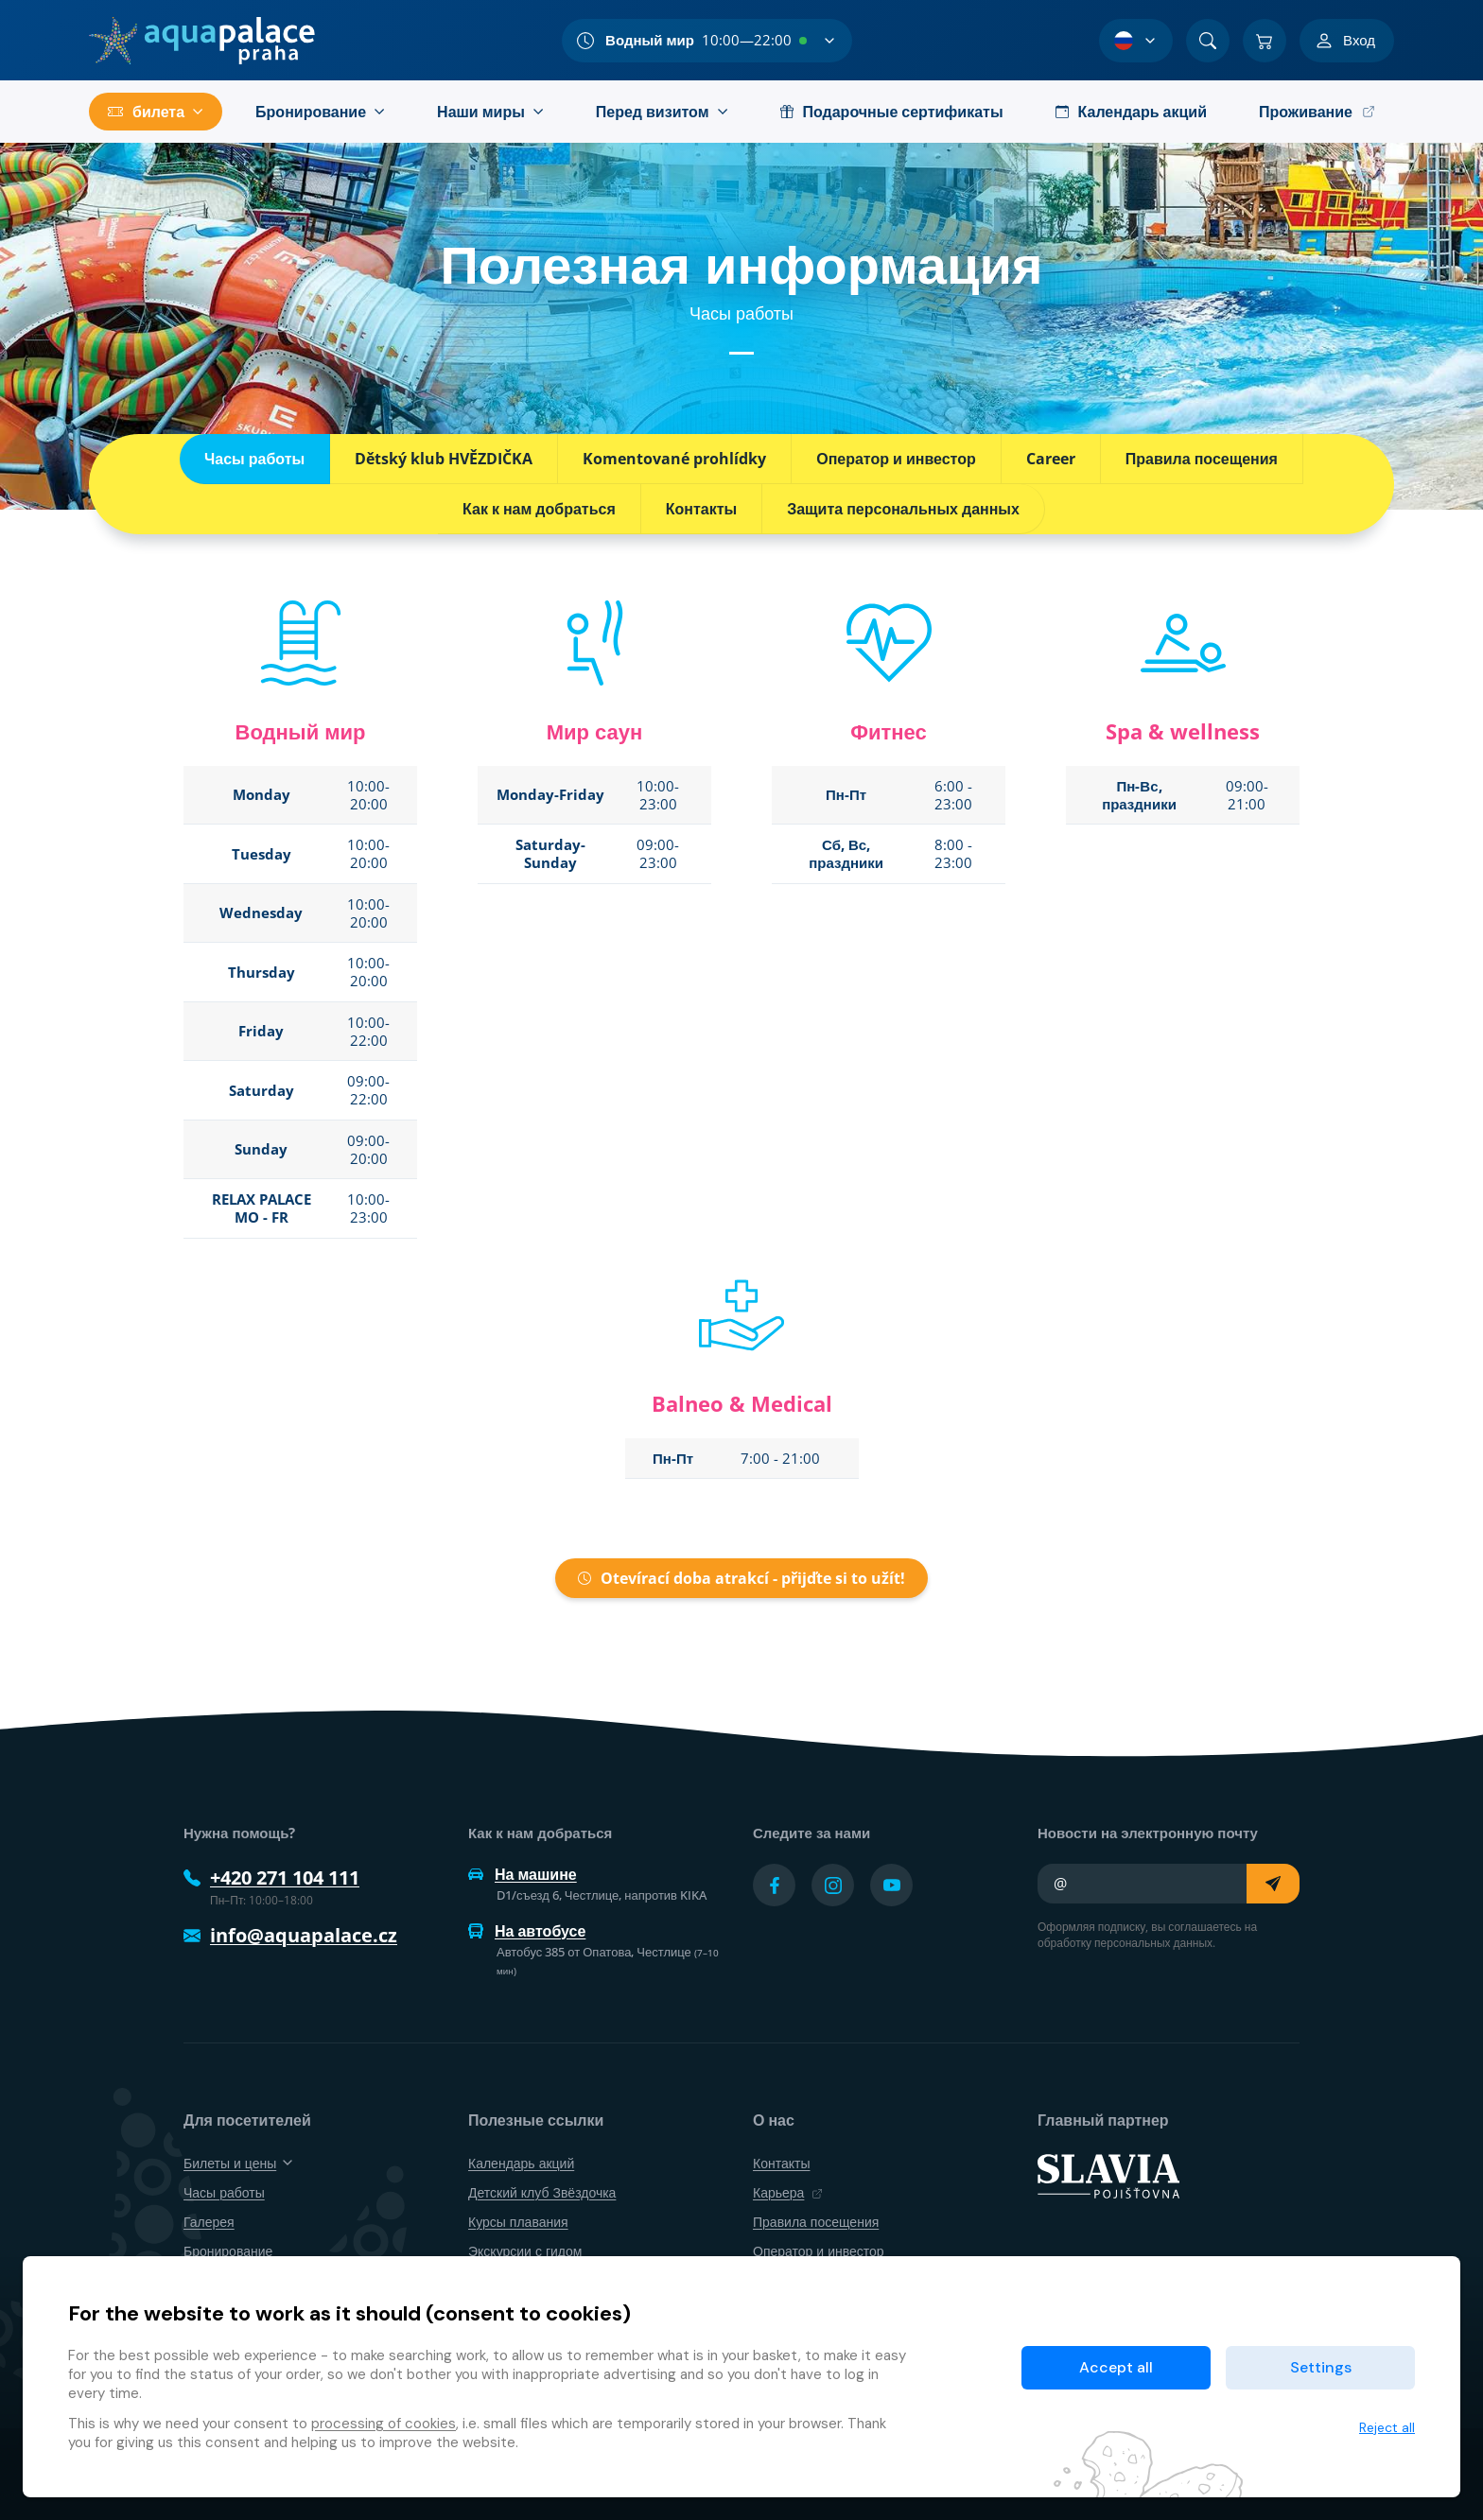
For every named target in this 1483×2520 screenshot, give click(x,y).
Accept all (1116, 2367)
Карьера (788, 2192)
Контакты (701, 508)
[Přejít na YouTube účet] (891, 1885)
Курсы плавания (518, 2222)
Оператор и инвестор (896, 458)
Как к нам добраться (539, 508)
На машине (522, 1874)
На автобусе (526, 1930)
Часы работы (254, 458)
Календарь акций (521, 2163)
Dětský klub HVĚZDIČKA (443, 458)
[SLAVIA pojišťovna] (1108, 2174)
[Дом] (202, 40)
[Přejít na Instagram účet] (832, 1885)
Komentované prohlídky (674, 458)
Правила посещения (1201, 458)
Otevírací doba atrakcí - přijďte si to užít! (741, 1578)
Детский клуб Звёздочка (542, 2192)
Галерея (209, 2222)
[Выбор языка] (1136, 40)
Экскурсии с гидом (525, 2251)
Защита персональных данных (903, 508)
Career (1050, 458)
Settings (1321, 2367)
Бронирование (227, 2251)
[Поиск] (1208, 40)
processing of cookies (383, 2423)
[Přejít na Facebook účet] (774, 1885)
